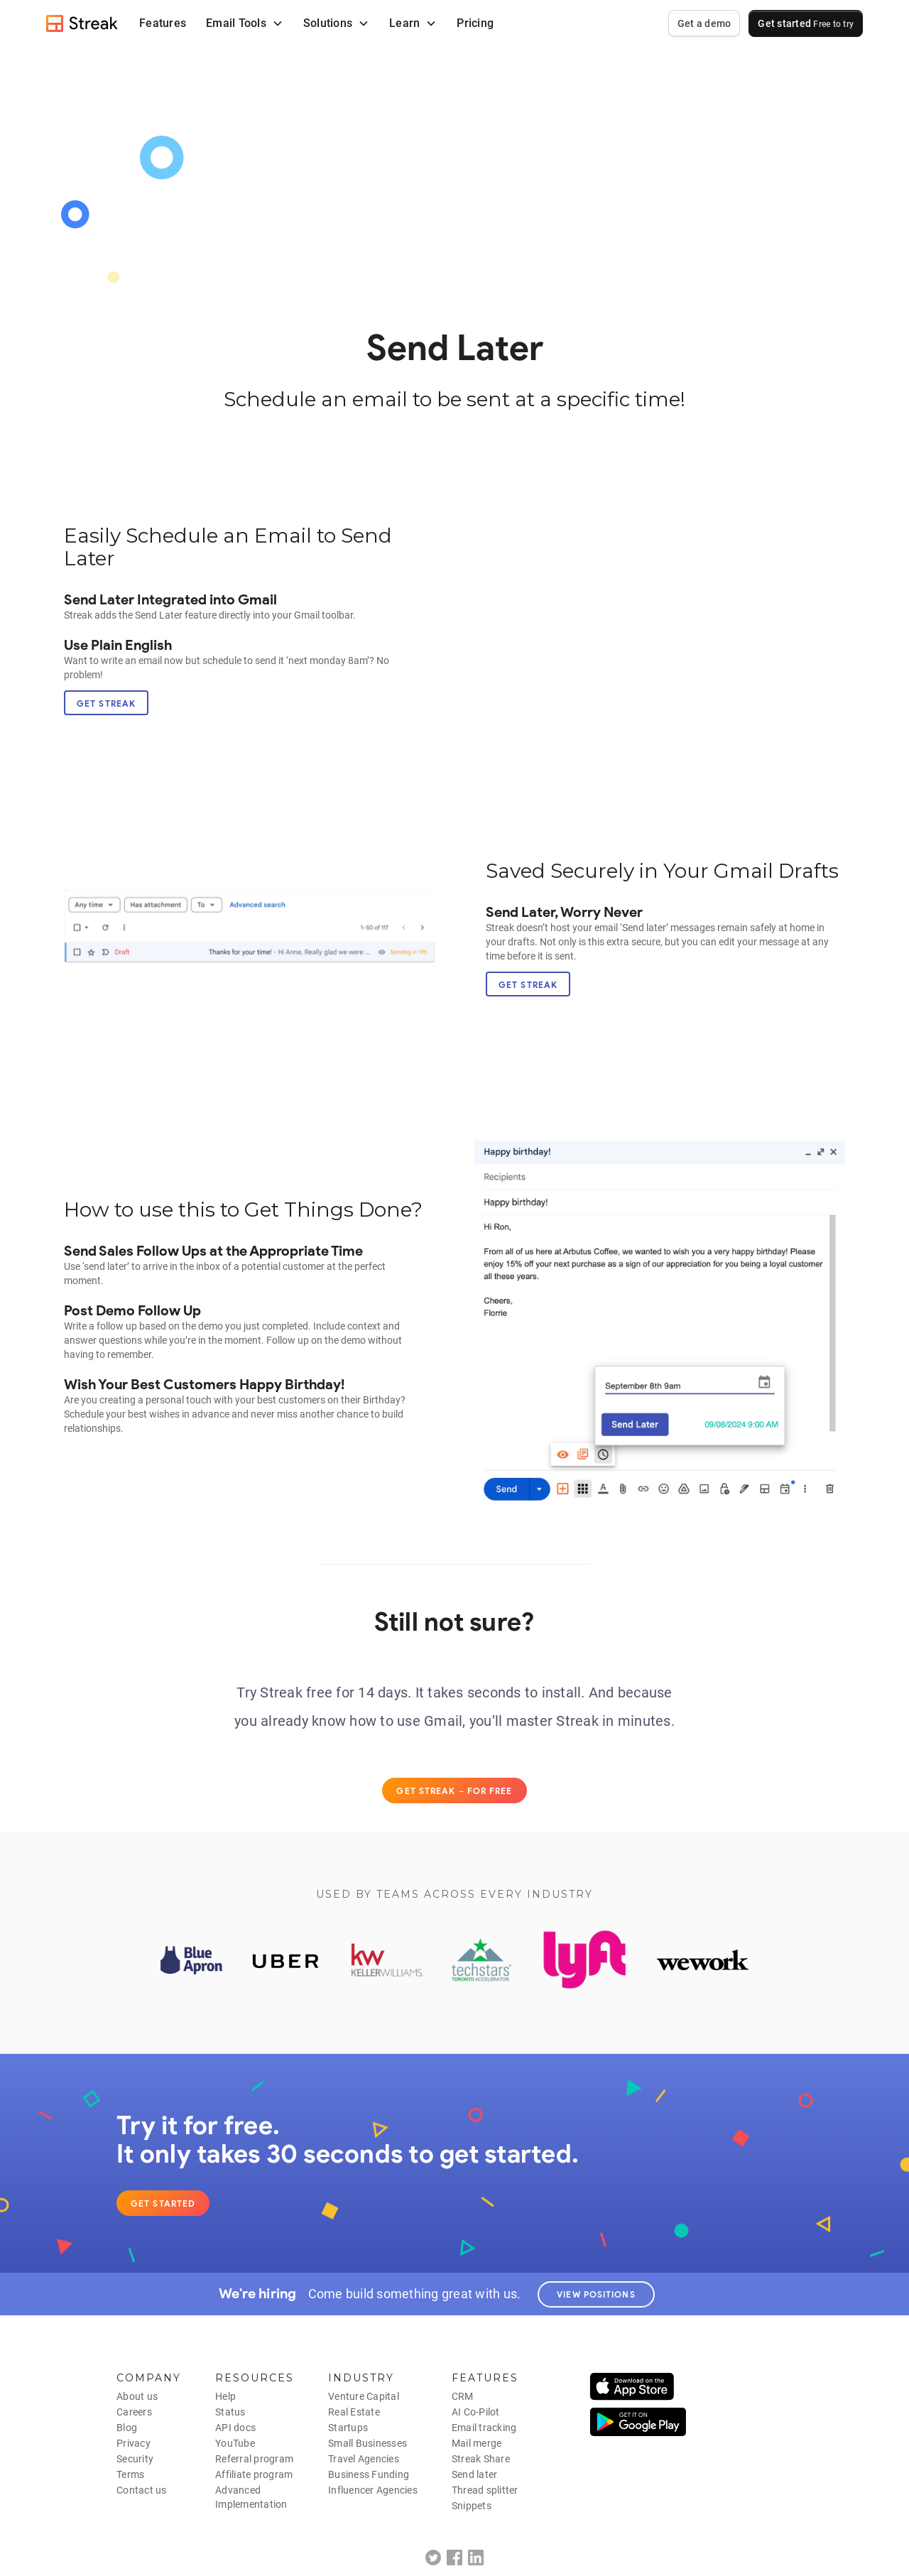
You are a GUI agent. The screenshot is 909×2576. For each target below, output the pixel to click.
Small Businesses (367, 2443)
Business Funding (368, 2474)
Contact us (141, 2490)
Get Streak (106, 703)
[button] (244, 23)
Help (225, 2396)
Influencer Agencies (373, 2490)
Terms (130, 2474)
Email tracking (484, 2427)
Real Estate (354, 2412)
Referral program (254, 2458)
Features (162, 23)
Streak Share (481, 2458)
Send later (475, 2474)
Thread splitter (485, 2490)
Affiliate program (254, 2474)
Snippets (471, 2505)
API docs (235, 2427)
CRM (463, 2396)
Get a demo (704, 23)
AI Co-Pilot (476, 2412)
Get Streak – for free (454, 1791)
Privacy (133, 2443)
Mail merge (477, 2443)
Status (230, 2412)
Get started (806, 23)
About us (137, 2396)
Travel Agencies (363, 2458)
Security (134, 2458)
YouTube (235, 2443)
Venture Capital (363, 2396)
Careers (134, 2412)
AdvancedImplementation (251, 2497)
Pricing (475, 23)
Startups (348, 2427)
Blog (126, 2427)
